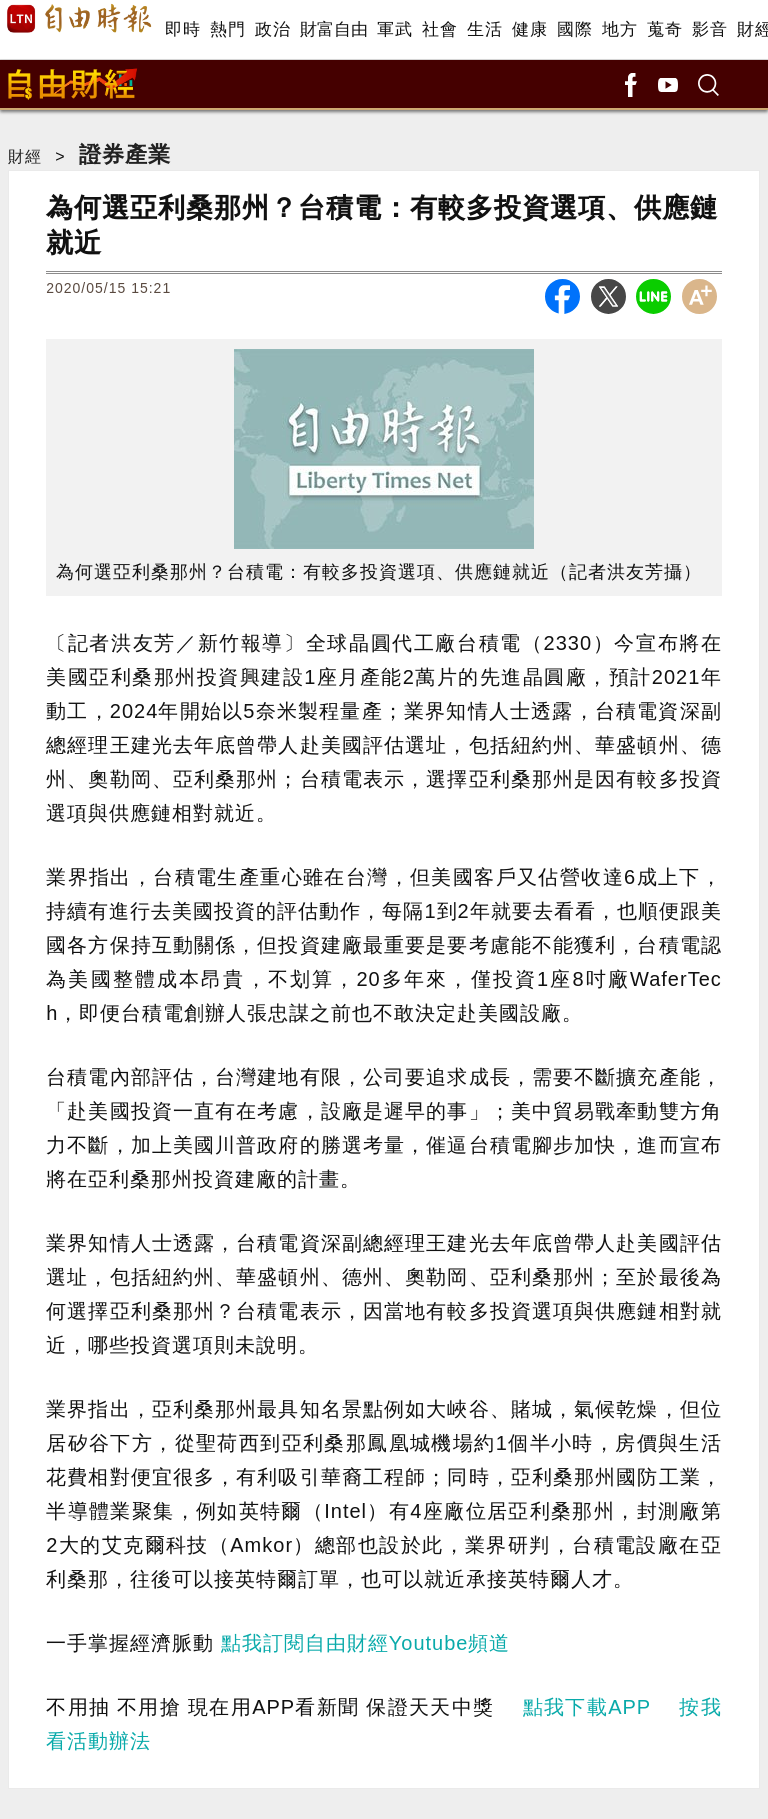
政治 (272, 29)
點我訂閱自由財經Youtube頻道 (366, 1643)
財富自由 (333, 29)
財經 (25, 156)
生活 (484, 29)
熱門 (227, 29)
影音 (709, 29)
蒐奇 (664, 29)
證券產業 (125, 154)
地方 (619, 29)
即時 (182, 29)
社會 (439, 29)
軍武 (394, 29)
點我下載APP (587, 1707)
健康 (529, 29)
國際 (574, 29)
